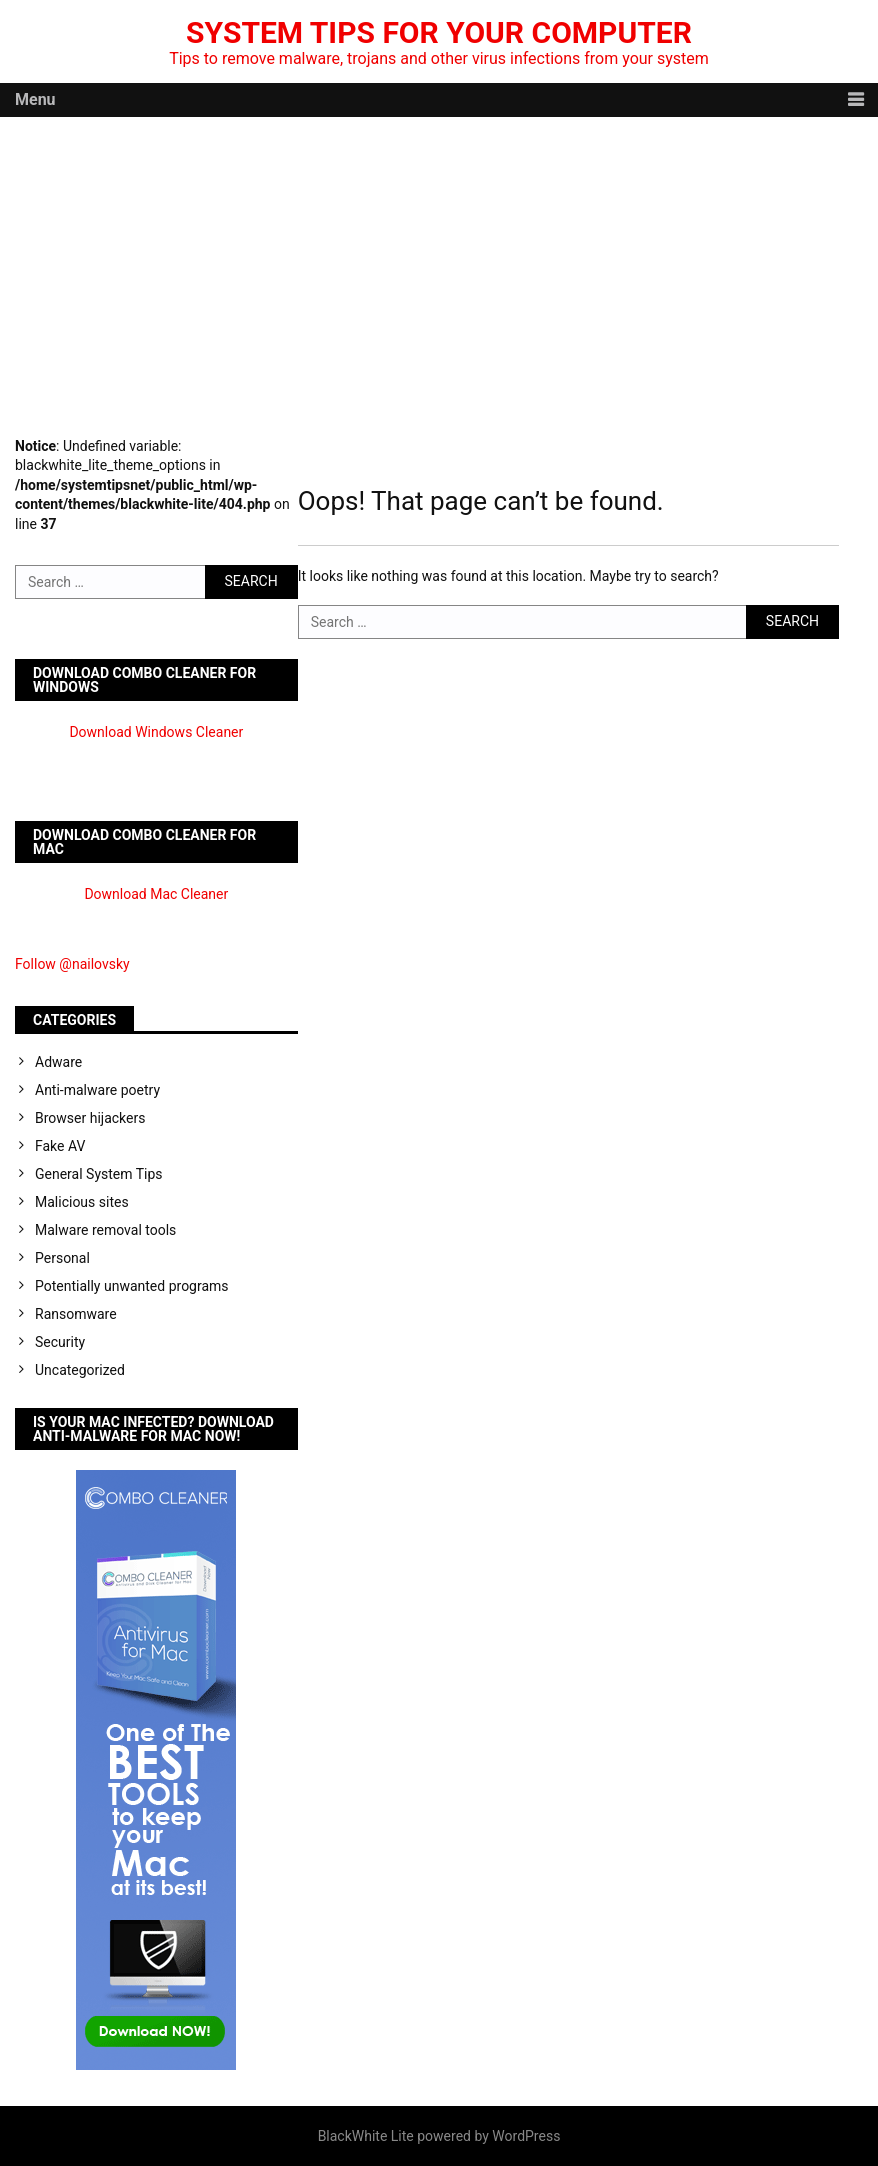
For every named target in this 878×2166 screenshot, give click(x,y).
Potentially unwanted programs (132, 1286)
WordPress (526, 2136)
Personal (62, 1258)
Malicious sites (82, 1202)
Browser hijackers (90, 1118)
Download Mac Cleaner (156, 894)
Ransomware (76, 1314)
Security (60, 1342)
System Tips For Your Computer (439, 32)
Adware (58, 1062)
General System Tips (99, 1174)
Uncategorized (80, 1370)
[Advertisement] (439, 267)
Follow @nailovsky (72, 964)
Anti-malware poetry (97, 1090)
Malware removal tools (105, 1230)
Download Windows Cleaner (156, 732)
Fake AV (60, 1146)
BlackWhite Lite (366, 2136)
